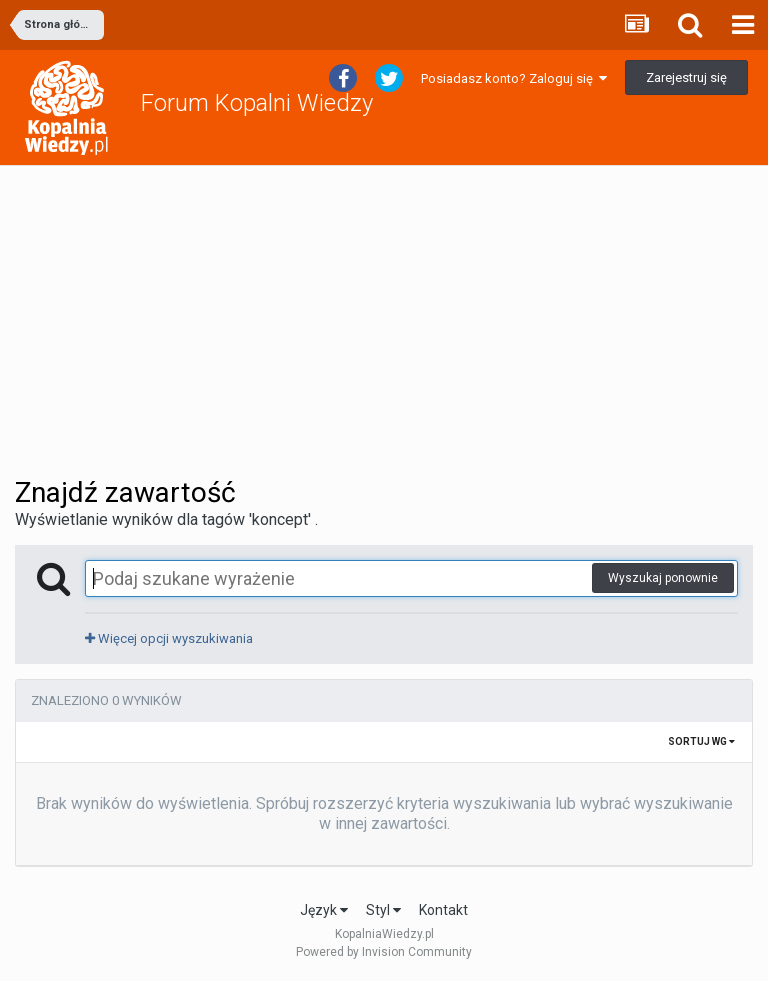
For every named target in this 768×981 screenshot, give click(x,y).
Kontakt (443, 910)
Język (324, 910)
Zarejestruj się (686, 77)
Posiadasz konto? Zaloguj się (514, 78)
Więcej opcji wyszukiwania (169, 638)
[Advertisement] (384, 321)
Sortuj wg (701, 741)
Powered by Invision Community (384, 952)
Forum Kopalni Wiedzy (257, 103)
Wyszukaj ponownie (663, 578)
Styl (383, 910)
